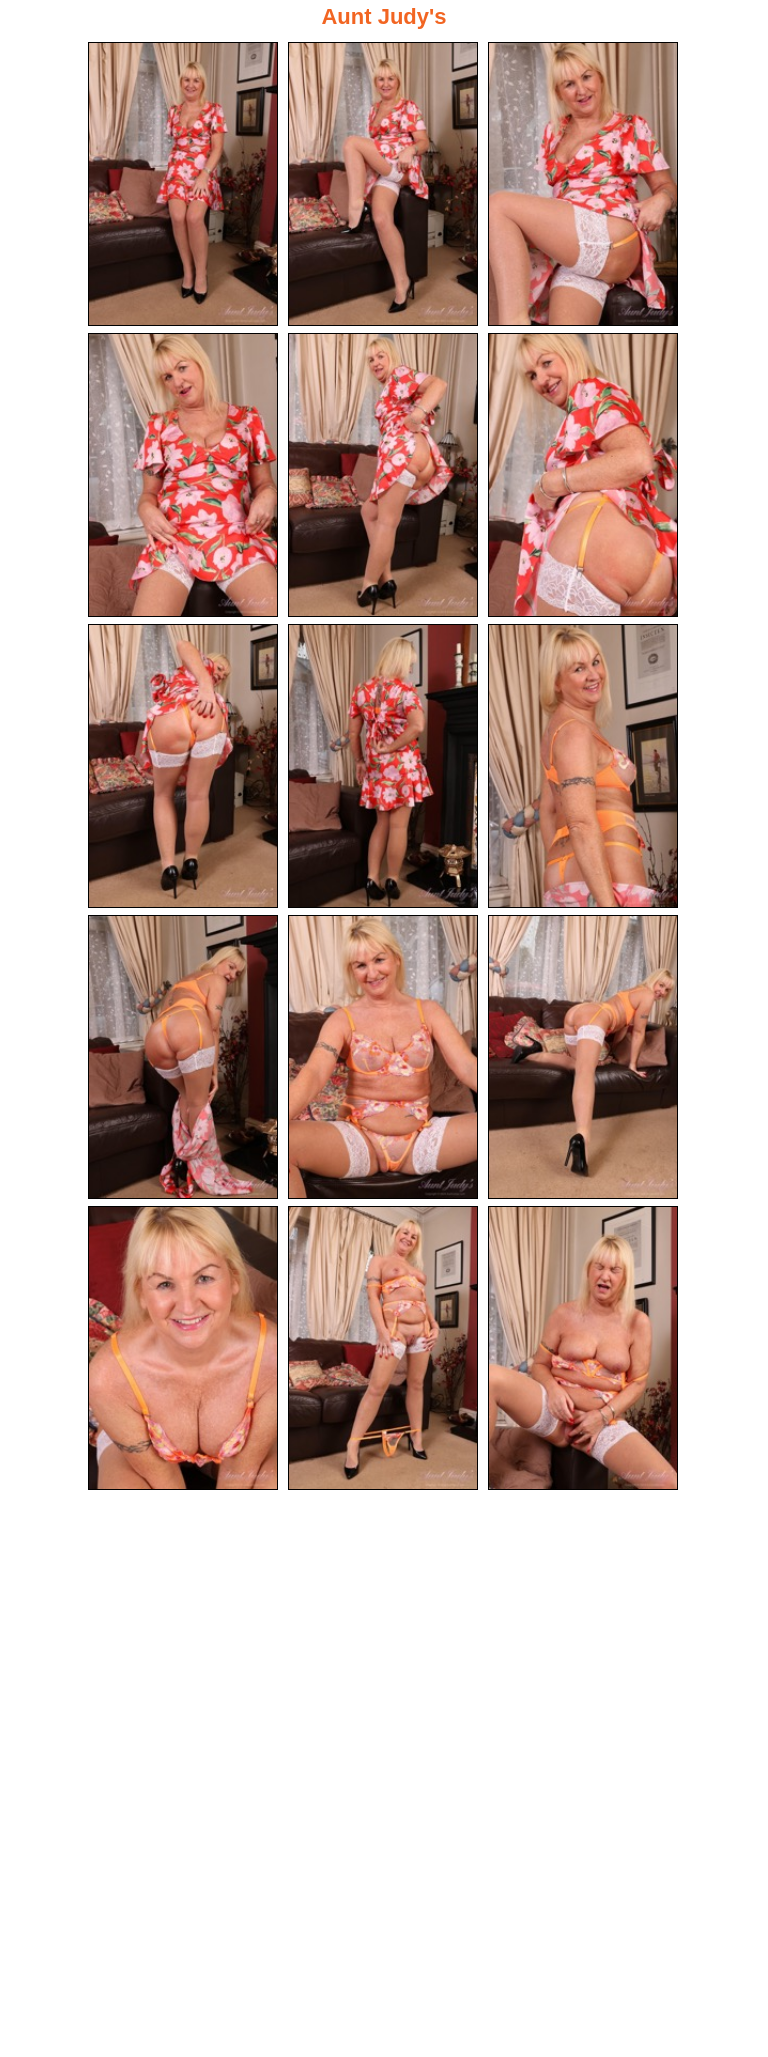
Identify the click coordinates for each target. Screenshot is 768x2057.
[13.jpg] (183, 1348)
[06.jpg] (583, 475)
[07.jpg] (183, 766)
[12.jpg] (583, 1057)
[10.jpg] (183, 1057)
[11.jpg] (383, 1057)
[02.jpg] (383, 184)
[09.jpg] (583, 766)
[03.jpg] (583, 184)
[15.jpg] (583, 1348)
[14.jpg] (383, 1348)
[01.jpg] (183, 184)
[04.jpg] (183, 475)
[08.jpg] (383, 766)
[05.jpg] (383, 475)
